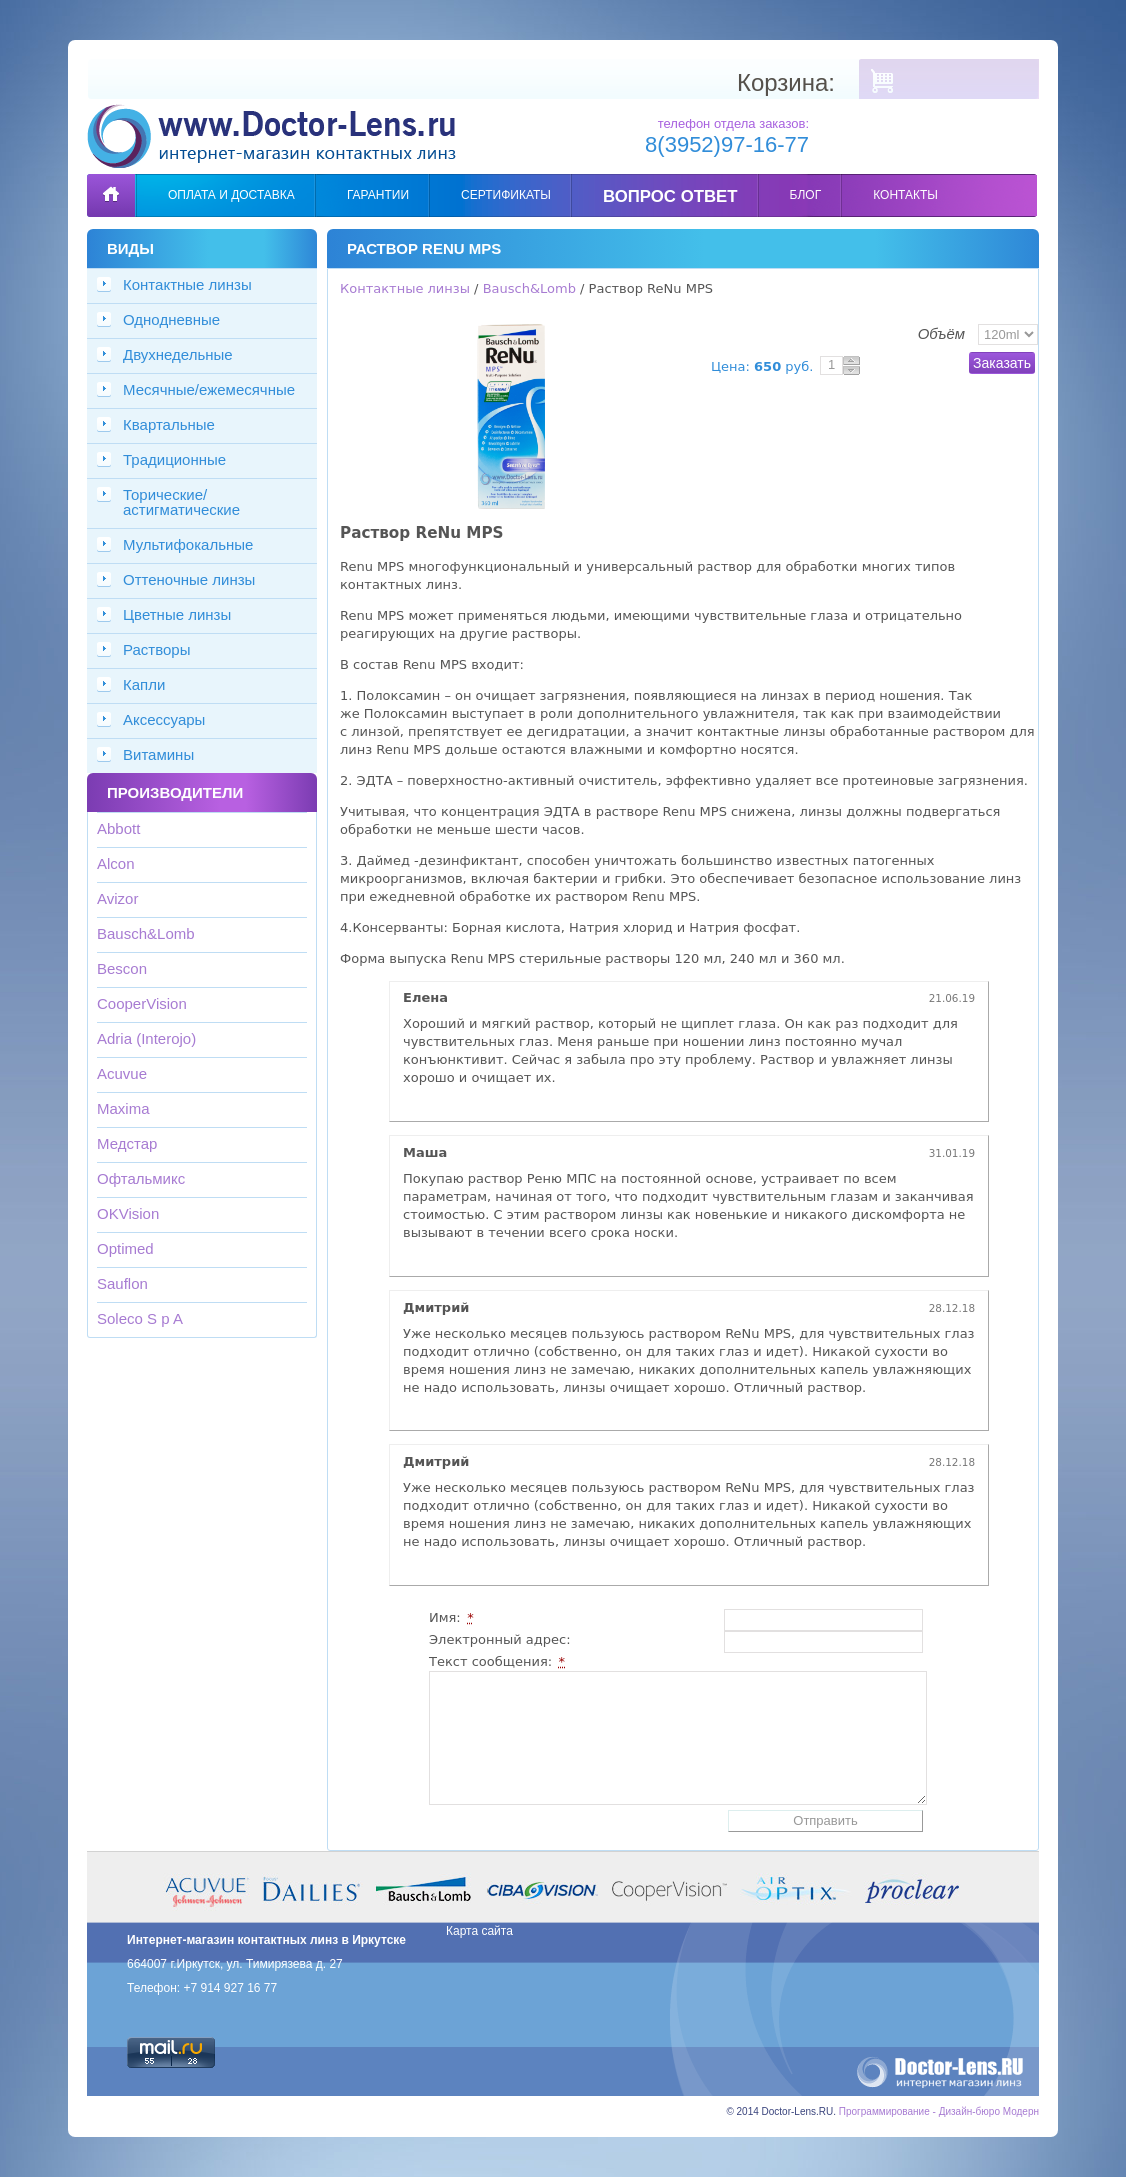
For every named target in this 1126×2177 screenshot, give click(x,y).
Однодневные (171, 319)
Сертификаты (506, 195)
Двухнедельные (178, 354)
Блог (806, 195)
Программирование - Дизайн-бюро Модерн (939, 2111)
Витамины (158, 754)
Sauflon (122, 1283)
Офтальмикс (141, 1178)
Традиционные (174, 459)
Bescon (122, 968)
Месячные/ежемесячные (209, 389)
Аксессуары (164, 719)
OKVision (128, 1213)
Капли (144, 684)
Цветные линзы (177, 614)
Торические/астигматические (181, 502)
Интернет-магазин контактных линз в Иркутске (266, 1940)
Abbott (118, 828)
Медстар (127, 1143)
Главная (111, 180)
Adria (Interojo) (146, 1038)
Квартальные (169, 424)
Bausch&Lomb (146, 933)
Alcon (116, 863)
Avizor (117, 898)
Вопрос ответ (670, 196)
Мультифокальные (188, 544)
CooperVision (142, 1003)
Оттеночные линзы (189, 579)
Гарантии (378, 195)
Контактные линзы (187, 284)
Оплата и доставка (231, 195)
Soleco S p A (140, 1318)
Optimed (125, 1248)
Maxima (123, 1108)
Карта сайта (479, 1931)
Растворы (157, 649)
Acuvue (122, 1073)
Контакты (905, 195)
